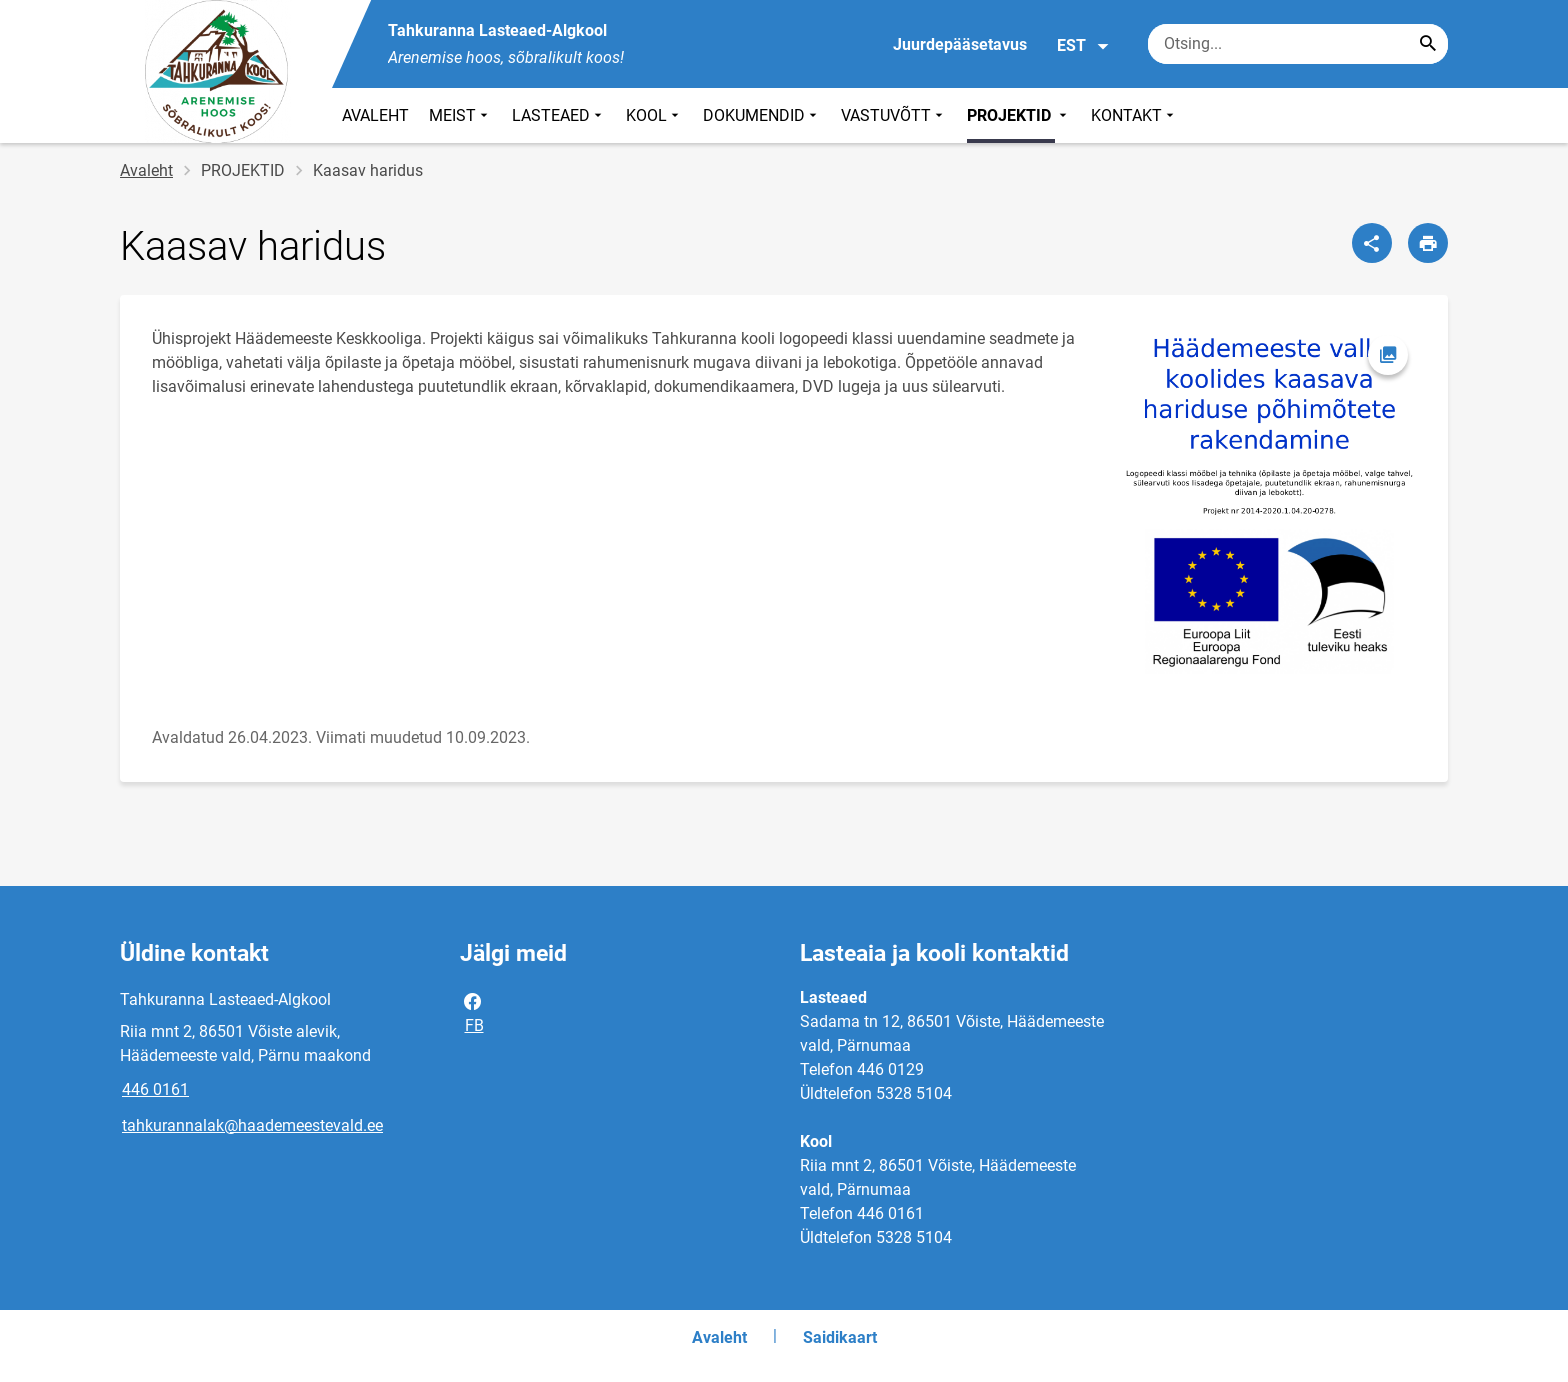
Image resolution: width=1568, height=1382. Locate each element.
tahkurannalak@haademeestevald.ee (252, 1125)
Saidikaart (840, 1337)
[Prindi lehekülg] (1428, 243)
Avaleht (146, 170)
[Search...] (1428, 44)
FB (473, 1012)
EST (1083, 46)
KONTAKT (1134, 115)
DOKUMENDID (762, 115)
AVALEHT (375, 115)
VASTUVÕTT (894, 115)
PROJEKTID (1019, 115)
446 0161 (155, 1089)
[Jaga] (1372, 243)
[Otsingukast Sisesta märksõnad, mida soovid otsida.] (1298, 44)
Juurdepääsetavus (960, 44)
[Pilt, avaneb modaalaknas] (1270, 502)
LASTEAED (559, 115)
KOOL (654, 115)
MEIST (460, 115)
